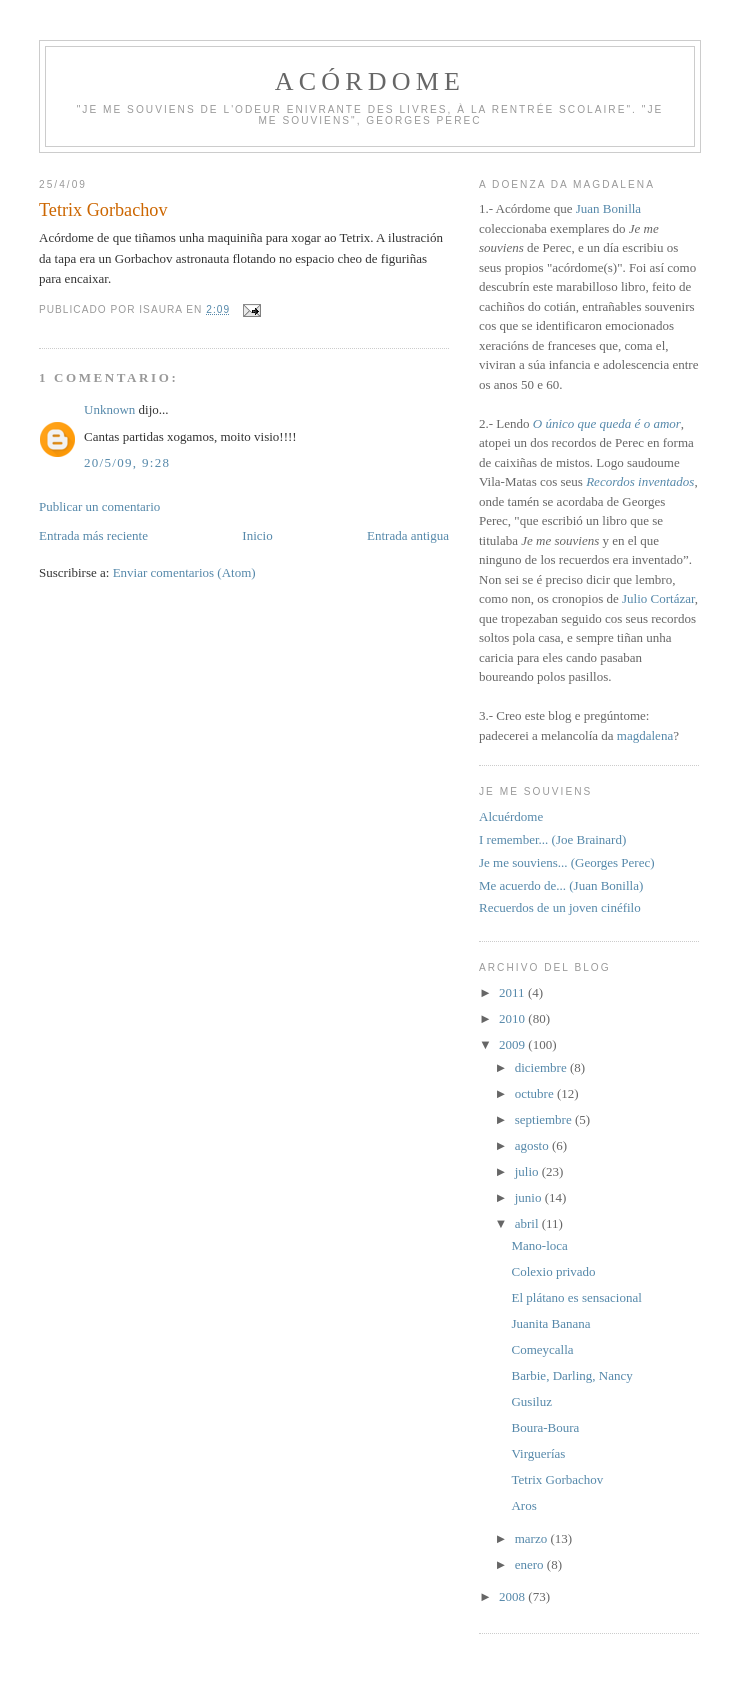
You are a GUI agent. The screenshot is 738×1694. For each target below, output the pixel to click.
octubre (536, 1093)
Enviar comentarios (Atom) (184, 572)
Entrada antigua (408, 535)
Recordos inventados (640, 481)
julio (528, 1171)
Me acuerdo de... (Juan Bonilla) (561, 885)
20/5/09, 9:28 (127, 462)
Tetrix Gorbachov (557, 1479)
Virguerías (538, 1453)
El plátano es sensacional (576, 1297)
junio (530, 1197)
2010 (513, 1018)
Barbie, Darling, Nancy (571, 1375)
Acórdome (370, 81)
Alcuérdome (511, 816)
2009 (513, 1044)
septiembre (545, 1119)
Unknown (109, 409)
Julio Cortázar (658, 598)
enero (531, 1564)
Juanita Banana (550, 1323)
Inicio (257, 535)
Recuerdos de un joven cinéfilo (560, 907)
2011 (513, 992)
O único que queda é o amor (607, 423)
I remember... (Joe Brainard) (552, 839)
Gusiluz (531, 1401)
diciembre (542, 1067)
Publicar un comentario (99, 506)
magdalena (645, 735)
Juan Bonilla (608, 208)
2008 (513, 1596)
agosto (533, 1145)
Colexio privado (553, 1271)
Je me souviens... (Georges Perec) (567, 862)
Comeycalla (542, 1349)
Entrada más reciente (93, 535)
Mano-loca (539, 1245)
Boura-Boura (545, 1427)
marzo (533, 1538)
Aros (523, 1505)
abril (528, 1223)
